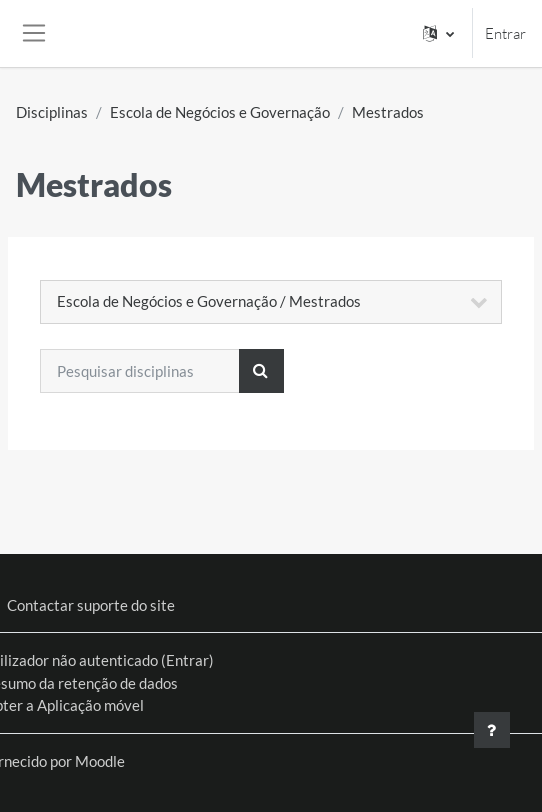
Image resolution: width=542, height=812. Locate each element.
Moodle (100, 761)
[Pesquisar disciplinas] (140, 371)
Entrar (505, 33)
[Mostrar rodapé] (492, 730)
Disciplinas (52, 112)
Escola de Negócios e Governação (220, 112)
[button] (438, 33)
